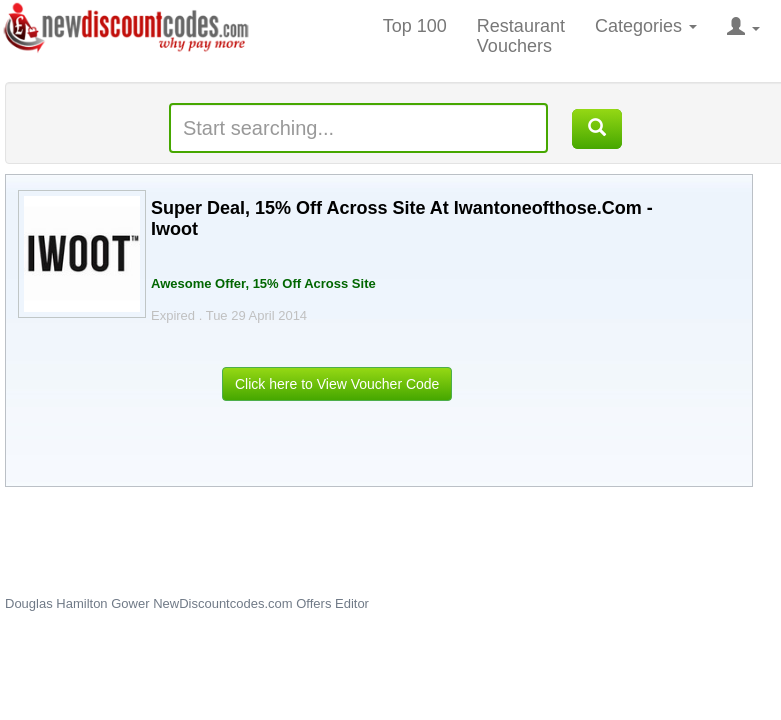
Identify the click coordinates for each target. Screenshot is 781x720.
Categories (646, 26)
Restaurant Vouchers (521, 36)
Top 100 (415, 26)
